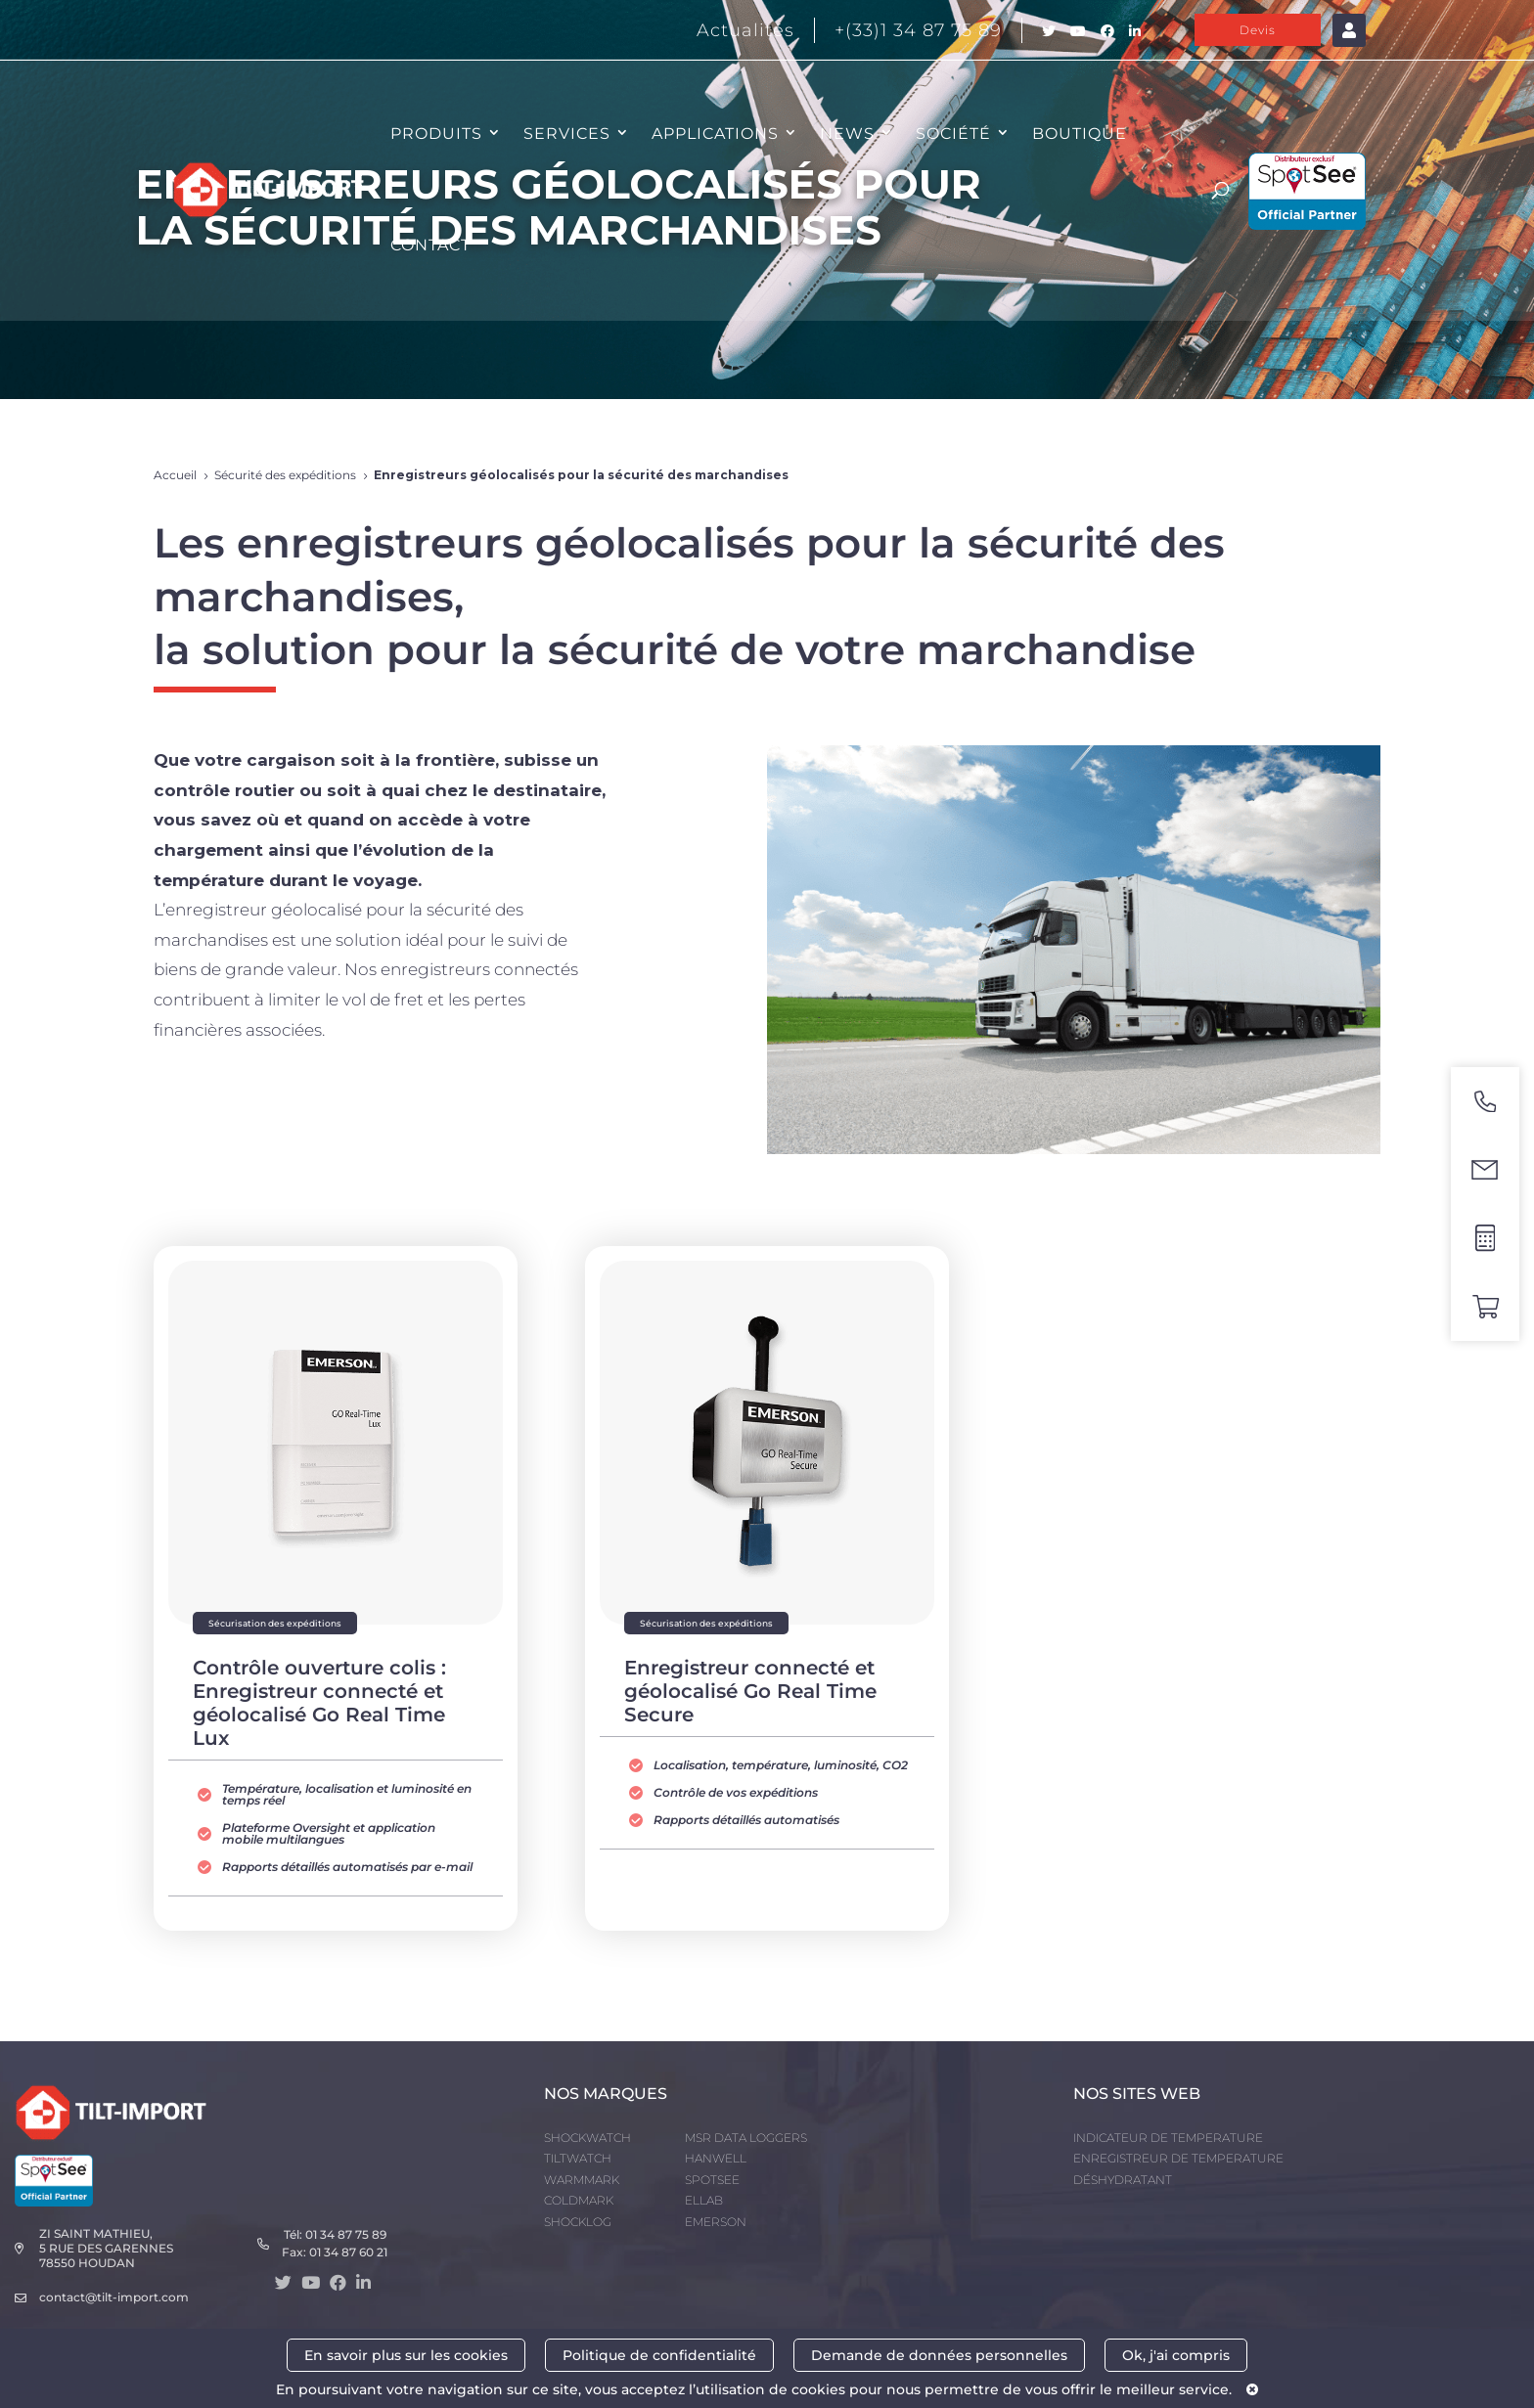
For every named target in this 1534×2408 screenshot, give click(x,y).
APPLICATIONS (715, 133)
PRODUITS (436, 133)
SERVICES (566, 133)
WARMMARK (581, 2179)
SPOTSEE (712, 2179)
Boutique (1079, 133)
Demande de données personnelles (939, 2355)
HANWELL (715, 2158)
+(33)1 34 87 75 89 (918, 30)
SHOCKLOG (577, 2221)
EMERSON (715, 2221)
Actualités (745, 30)
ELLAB (704, 2200)
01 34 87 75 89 (345, 2234)
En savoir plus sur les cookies (406, 2355)
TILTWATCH (577, 2158)
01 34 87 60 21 (348, 2252)
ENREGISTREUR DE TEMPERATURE (1178, 2158)
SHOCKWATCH (587, 2137)
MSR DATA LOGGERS (746, 2137)
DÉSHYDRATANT (1122, 2179)
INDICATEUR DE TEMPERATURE (1168, 2137)
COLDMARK (578, 2200)
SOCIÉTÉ (953, 133)
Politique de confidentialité (659, 2355)
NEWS (847, 133)
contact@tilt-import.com (114, 2297)
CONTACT (430, 245)
